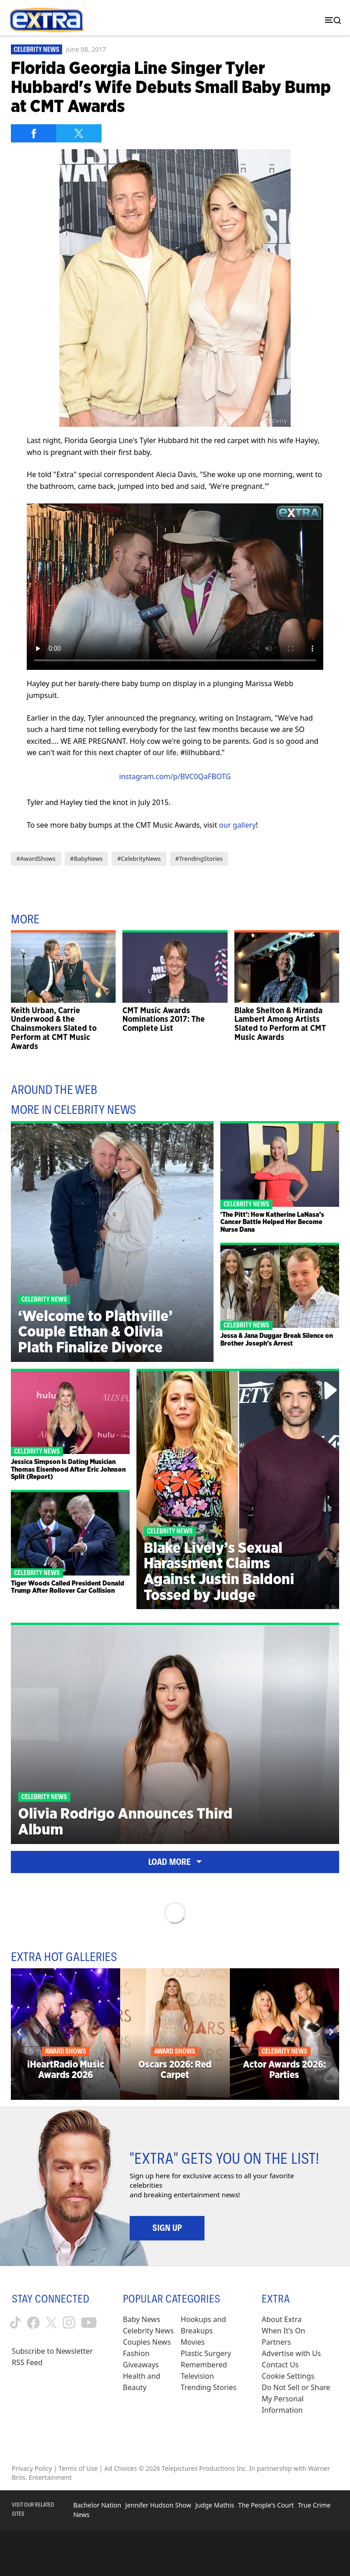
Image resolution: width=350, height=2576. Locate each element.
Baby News (141, 2319)
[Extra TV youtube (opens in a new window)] (88, 2323)
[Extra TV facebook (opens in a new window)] (33, 2323)
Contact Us (280, 2365)
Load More (175, 1861)
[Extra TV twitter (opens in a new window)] (51, 2322)
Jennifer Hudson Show (158, 2505)
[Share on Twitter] (79, 133)
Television (197, 2376)
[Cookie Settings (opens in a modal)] (288, 2376)
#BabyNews (86, 858)
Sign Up (167, 2227)
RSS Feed (27, 2362)
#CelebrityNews (138, 858)
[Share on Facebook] (33, 133)
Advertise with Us (291, 2353)
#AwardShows (36, 858)
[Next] (330, 2032)
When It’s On (283, 2331)
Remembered (204, 2365)
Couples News (147, 2342)
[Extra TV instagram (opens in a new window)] (69, 2322)
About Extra (281, 2319)
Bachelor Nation (97, 2505)
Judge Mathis (214, 2505)
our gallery (237, 825)
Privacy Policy (32, 2468)
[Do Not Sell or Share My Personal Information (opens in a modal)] (300, 2399)
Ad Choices (120, 2468)
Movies (193, 2342)
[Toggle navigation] (331, 20)
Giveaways (141, 2365)
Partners (276, 2342)
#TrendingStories (199, 858)
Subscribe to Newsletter (52, 2351)
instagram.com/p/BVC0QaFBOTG (175, 776)
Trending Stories (209, 2387)
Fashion (136, 2353)
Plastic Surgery (206, 2353)
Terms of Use (77, 2468)
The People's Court (266, 2505)
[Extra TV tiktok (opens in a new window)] (15, 2322)
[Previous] (19, 2032)
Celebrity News (36, 49)
